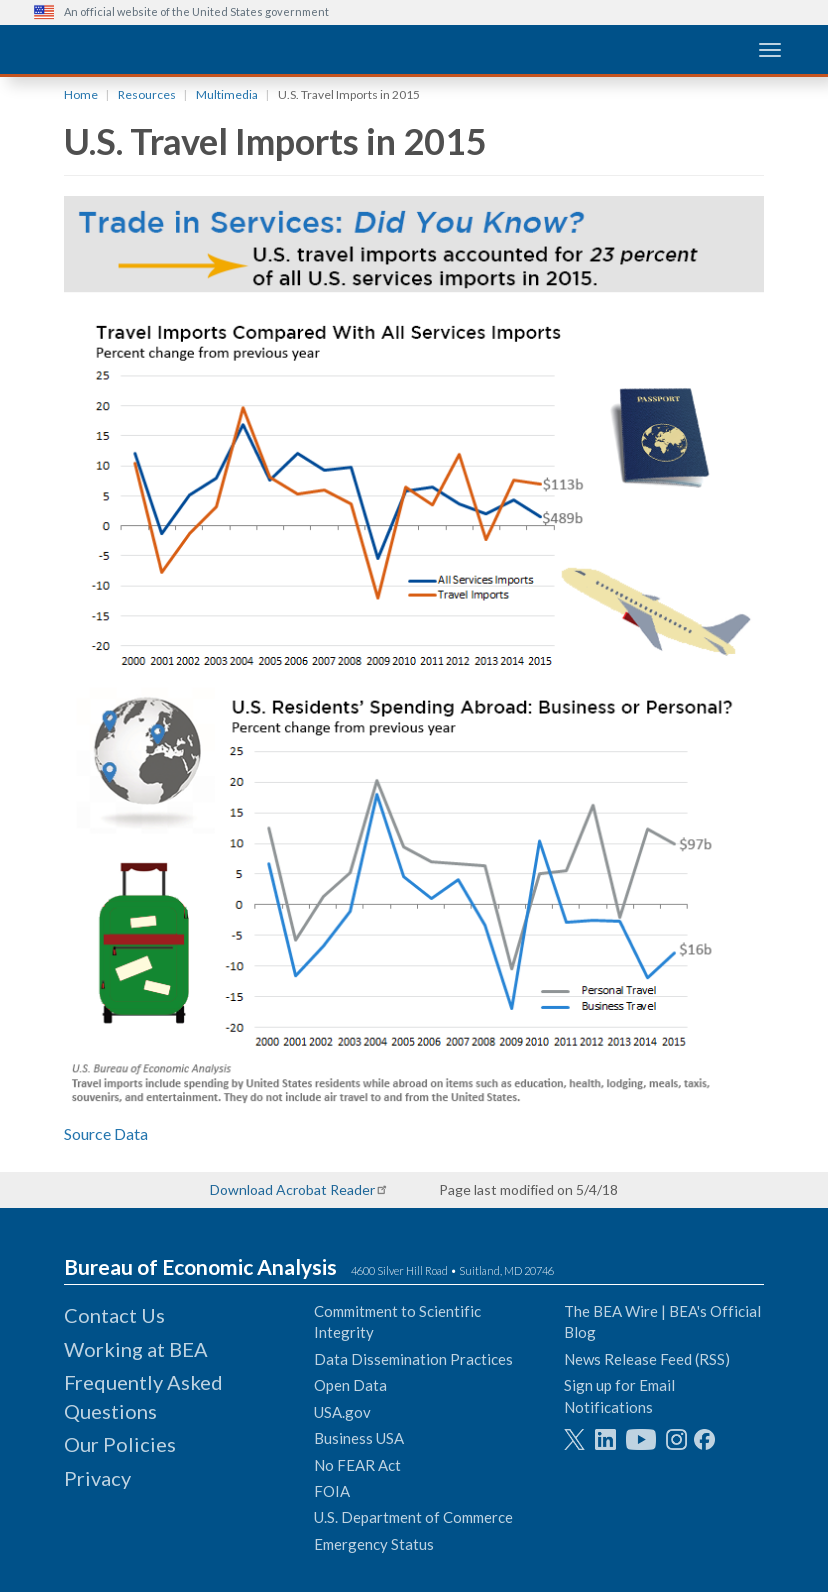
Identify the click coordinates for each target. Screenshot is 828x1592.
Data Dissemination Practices (413, 1359)
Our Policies (120, 1444)
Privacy (97, 1478)
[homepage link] (184, 48)
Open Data (350, 1385)
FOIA (332, 1491)
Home (81, 94)
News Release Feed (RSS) (647, 1359)
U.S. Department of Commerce (413, 1517)
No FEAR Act (357, 1465)
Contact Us (114, 1315)
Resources (147, 94)
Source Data (106, 1133)
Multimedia (227, 94)
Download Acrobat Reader (292, 1189)
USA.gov (342, 1412)
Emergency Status (374, 1544)
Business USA (359, 1438)
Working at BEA (136, 1349)
